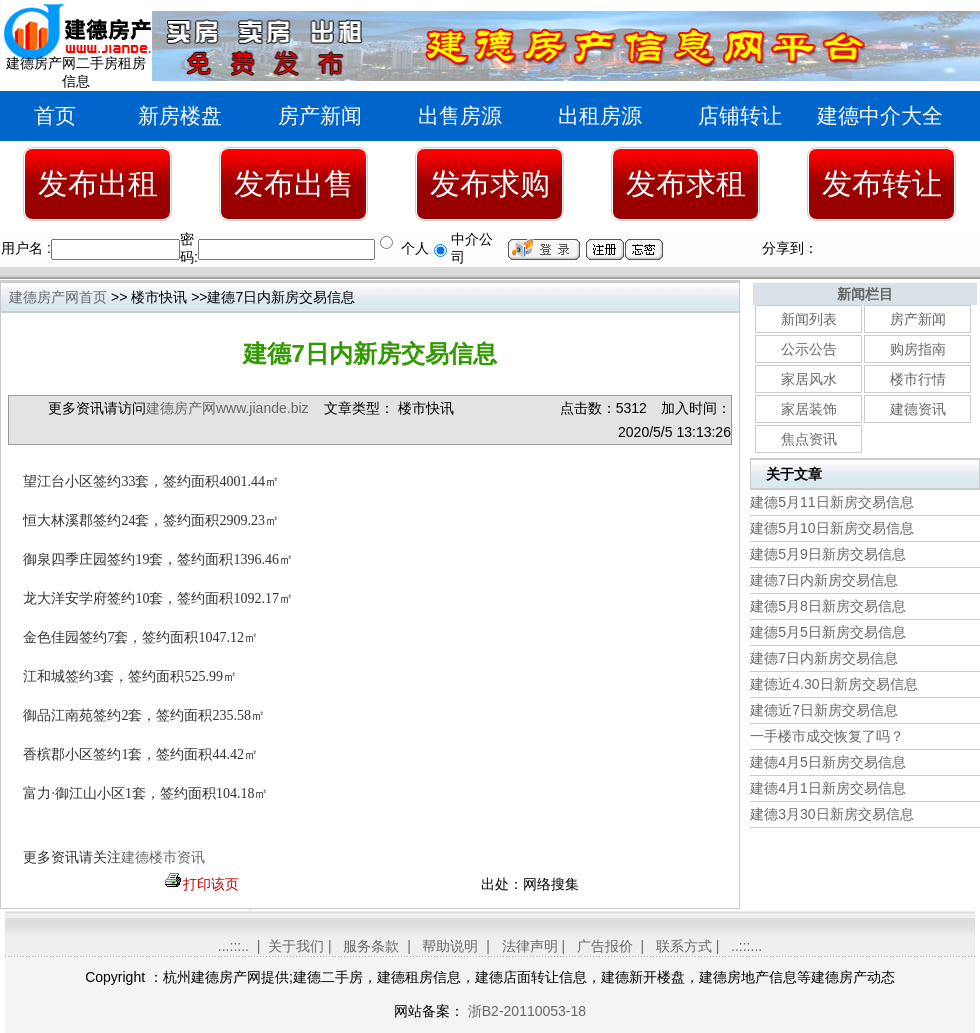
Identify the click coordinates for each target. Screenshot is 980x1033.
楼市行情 (918, 379)
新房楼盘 (180, 115)
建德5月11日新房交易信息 (831, 502)
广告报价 (605, 946)
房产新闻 (320, 115)
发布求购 (490, 183)
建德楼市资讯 (163, 857)
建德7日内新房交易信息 (824, 580)
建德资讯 (918, 409)
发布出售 (294, 183)
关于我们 (296, 946)
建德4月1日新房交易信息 (828, 788)
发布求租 (686, 183)
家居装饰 (809, 409)
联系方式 (684, 946)
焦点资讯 (809, 439)
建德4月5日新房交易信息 (828, 762)
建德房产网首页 (58, 297)
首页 (55, 115)
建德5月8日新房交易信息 (828, 606)
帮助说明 (450, 946)
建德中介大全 (880, 115)
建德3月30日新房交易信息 (831, 814)
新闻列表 (809, 319)
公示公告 (809, 349)
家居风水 (809, 379)
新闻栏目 (865, 294)
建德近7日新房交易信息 (824, 710)
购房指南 (918, 349)
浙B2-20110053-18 (525, 1011)
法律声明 (530, 946)
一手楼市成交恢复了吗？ (827, 736)
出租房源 (600, 115)
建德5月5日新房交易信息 (828, 632)
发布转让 (882, 183)
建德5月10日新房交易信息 (831, 528)
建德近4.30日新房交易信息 (833, 684)
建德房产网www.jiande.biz (227, 408)
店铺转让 (740, 115)
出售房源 (460, 115)
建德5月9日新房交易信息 (828, 554)
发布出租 (98, 183)
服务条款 (371, 946)
